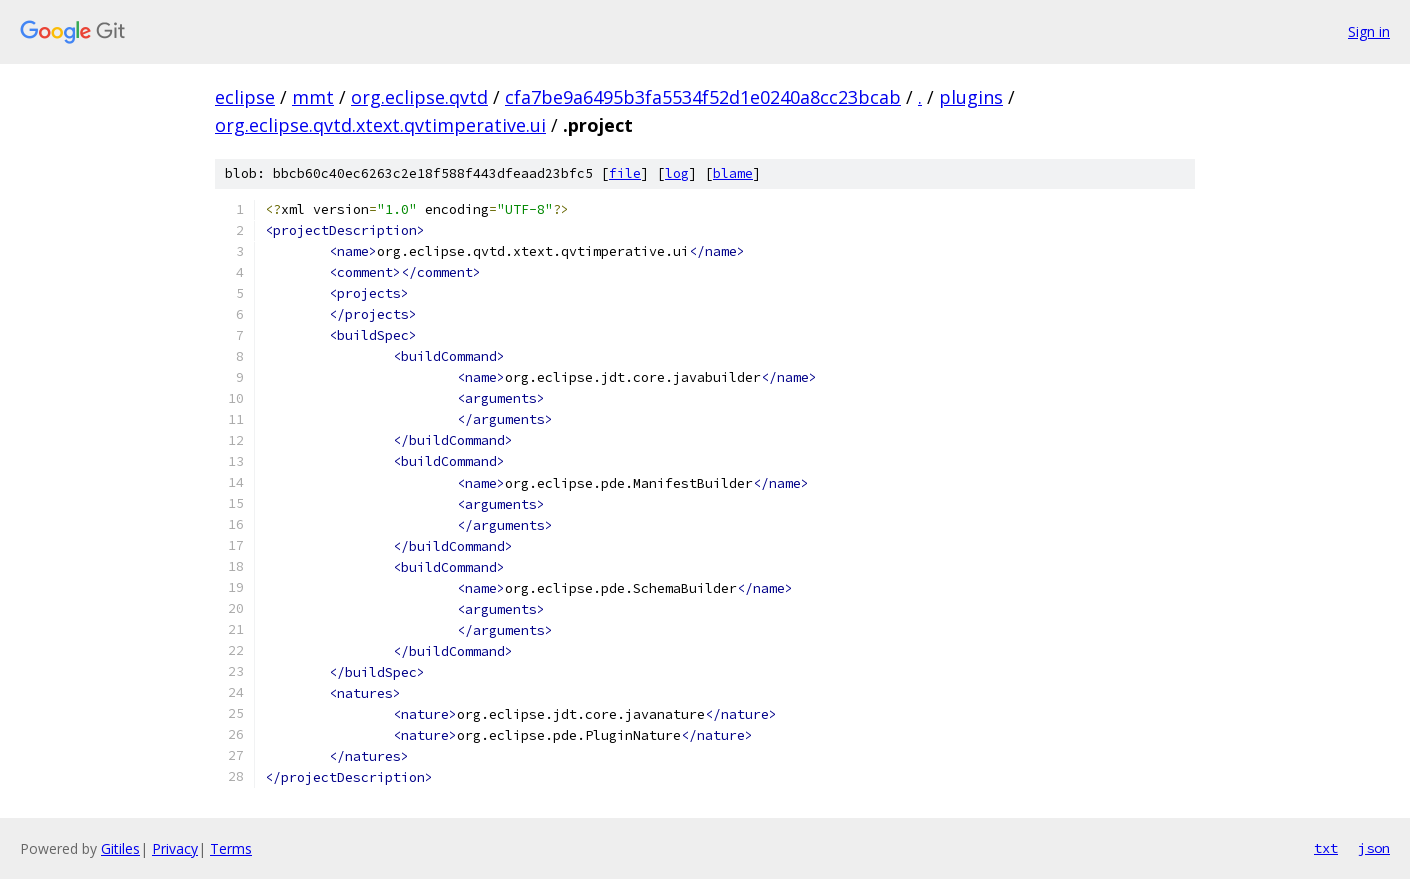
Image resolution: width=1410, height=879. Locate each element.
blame (733, 173)
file (625, 173)
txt (1326, 848)
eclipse (245, 97)
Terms (231, 848)
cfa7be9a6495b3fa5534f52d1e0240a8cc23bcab (703, 97)
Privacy (175, 848)
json (1374, 848)
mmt (313, 97)
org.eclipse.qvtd (419, 97)
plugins (971, 97)
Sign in (1369, 31)
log (677, 173)
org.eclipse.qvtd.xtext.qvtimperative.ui (380, 125)
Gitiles (120, 848)
